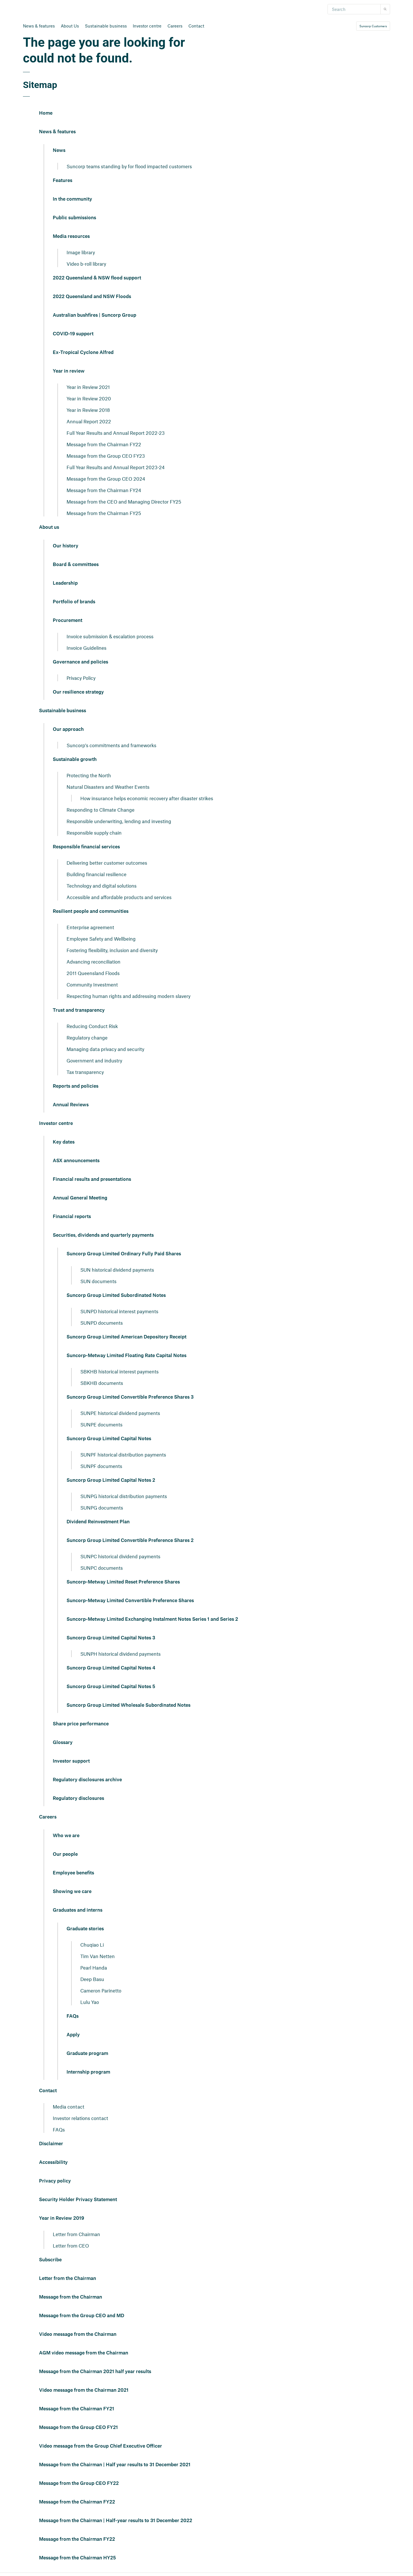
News (59, 150)
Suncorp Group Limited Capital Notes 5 (111, 1686)
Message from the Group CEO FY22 (79, 2483)
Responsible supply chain (94, 832)
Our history (65, 546)
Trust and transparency (79, 1010)
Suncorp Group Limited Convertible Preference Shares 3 (130, 1397)
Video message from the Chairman (77, 2334)
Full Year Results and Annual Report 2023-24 (116, 467)
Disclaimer (51, 2144)
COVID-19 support (73, 334)
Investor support (71, 1761)
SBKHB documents (101, 1383)
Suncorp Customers (373, 26)
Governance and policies (80, 662)
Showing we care (72, 1891)
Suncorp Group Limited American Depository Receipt (126, 1337)
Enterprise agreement (90, 927)
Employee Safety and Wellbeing (101, 938)
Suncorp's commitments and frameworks (111, 745)
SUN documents (98, 1281)
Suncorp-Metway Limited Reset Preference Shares (123, 1582)
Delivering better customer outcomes (107, 863)
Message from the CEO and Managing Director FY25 (124, 501)
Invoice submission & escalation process (110, 636)
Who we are (66, 1835)
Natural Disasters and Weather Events (108, 787)
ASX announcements (76, 1160)
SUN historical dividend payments (117, 1270)
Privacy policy (55, 2181)
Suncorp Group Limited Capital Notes (109, 1438)
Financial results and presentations (92, 1179)
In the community (72, 199)
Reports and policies (75, 1086)
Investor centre (147, 25)
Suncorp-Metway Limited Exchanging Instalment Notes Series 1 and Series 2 (152, 1619)
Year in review (69, 371)
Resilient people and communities (90, 911)
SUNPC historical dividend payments (120, 1556)
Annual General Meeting (80, 1198)
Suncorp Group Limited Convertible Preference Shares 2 (130, 1540)
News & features (39, 25)
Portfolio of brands (74, 602)
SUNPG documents (101, 1507)
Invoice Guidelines (86, 648)
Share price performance (81, 1724)
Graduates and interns (77, 1910)
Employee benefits (73, 1873)
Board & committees (76, 564)
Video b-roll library (86, 264)
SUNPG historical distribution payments (123, 1496)
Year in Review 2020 (89, 398)
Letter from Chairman (76, 2234)
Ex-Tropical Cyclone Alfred (83, 352)
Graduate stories (85, 1929)
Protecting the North (89, 775)
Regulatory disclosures (78, 1798)
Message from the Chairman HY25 (77, 2558)
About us (49, 527)
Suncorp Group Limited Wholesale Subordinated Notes (128, 1705)
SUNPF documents (101, 1466)
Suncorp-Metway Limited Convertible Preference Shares (130, 1600)
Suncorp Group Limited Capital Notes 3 (111, 1638)
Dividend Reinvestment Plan (98, 1522)
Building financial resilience (96, 874)
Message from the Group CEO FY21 (78, 2427)
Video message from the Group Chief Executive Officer (100, 2446)
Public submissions (74, 218)
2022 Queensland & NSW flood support (97, 278)
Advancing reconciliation (93, 961)
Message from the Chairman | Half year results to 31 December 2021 (114, 2465)
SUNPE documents (101, 1424)
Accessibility (53, 2162)
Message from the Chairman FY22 (104, 444)
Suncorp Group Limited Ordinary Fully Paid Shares (124, 1254)
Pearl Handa (93, 1967)
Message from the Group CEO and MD (81, 2315)
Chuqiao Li (92, 1944)
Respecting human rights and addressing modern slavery (128, 996)
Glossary (63, 1742)
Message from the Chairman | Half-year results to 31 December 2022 (115, 2520)
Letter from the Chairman (67, 2278)
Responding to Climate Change (101, 810)
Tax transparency (85, 1072)
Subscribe (50, 2260)
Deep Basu (92, 1979)
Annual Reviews (71, 1105)
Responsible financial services (86, 847)
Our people (65, 1854)
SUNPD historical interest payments (119, 1311)
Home (45, 113)
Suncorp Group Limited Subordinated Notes (116, 1295)
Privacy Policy (81, 678)
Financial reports (72, 1216)
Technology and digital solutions (102, 885)
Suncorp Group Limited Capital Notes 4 (111, 1668)
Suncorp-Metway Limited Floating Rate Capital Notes (126, 1355)
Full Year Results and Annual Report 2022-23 (116, 433)
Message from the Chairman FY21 (76, 2409)
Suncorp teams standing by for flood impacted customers (129, 166)
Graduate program (87, 2053)
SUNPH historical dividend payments (120, 1654)
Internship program (88, 2072)
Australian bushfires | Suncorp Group (94, 315)
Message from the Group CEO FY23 (106, 456)
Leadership (65, 583)
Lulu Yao (89, 2002)
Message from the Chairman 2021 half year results (95, 2371)
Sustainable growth (75, 759)
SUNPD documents (101, 1323)
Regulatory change (87, 1037)
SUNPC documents (101, 1568)
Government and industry (94, 1060)
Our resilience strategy (78, 692)
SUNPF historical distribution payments (123, 1454)
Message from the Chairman (70, 2297)
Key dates (64, 1142)
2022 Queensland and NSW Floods (92, 296)
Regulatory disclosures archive (87, 1780)
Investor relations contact (80, 2118)
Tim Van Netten (97, 1956)
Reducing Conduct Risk (92, 1026)
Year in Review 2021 (88, 387)
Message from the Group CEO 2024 (106, 478)
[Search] (354, 9)
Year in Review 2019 (61, 2218)
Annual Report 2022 (89, 421)
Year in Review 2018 (88, 410)
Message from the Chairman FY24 (104, 490)
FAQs (73, 2016)
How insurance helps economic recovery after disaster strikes (146, 798)
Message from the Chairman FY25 (104, 513)
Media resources (71, 236)
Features (62, 180)
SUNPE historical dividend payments (120, 1413)
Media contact (68, 2106)
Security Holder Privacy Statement (78, 2199)
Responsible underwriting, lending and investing (119, 821)
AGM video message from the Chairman (83, 2353)
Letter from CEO (71, 2245)
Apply (73, 2035)
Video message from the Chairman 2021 (83, 2390)
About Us (70, 25)
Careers (174, 25)
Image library (81, 252)
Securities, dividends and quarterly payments (103, 1235)
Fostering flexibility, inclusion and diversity (112, 950)
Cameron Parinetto (100, 1990)
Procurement (67, 620)
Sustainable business (106, 25)
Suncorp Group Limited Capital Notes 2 (111, 1480)
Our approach (68, 729)
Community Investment (92, 984)
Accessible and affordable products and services (119, 897)
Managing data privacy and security (105, 1049)
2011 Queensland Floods (93, 973)
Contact (196, 25)
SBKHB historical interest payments (119, 1371)
